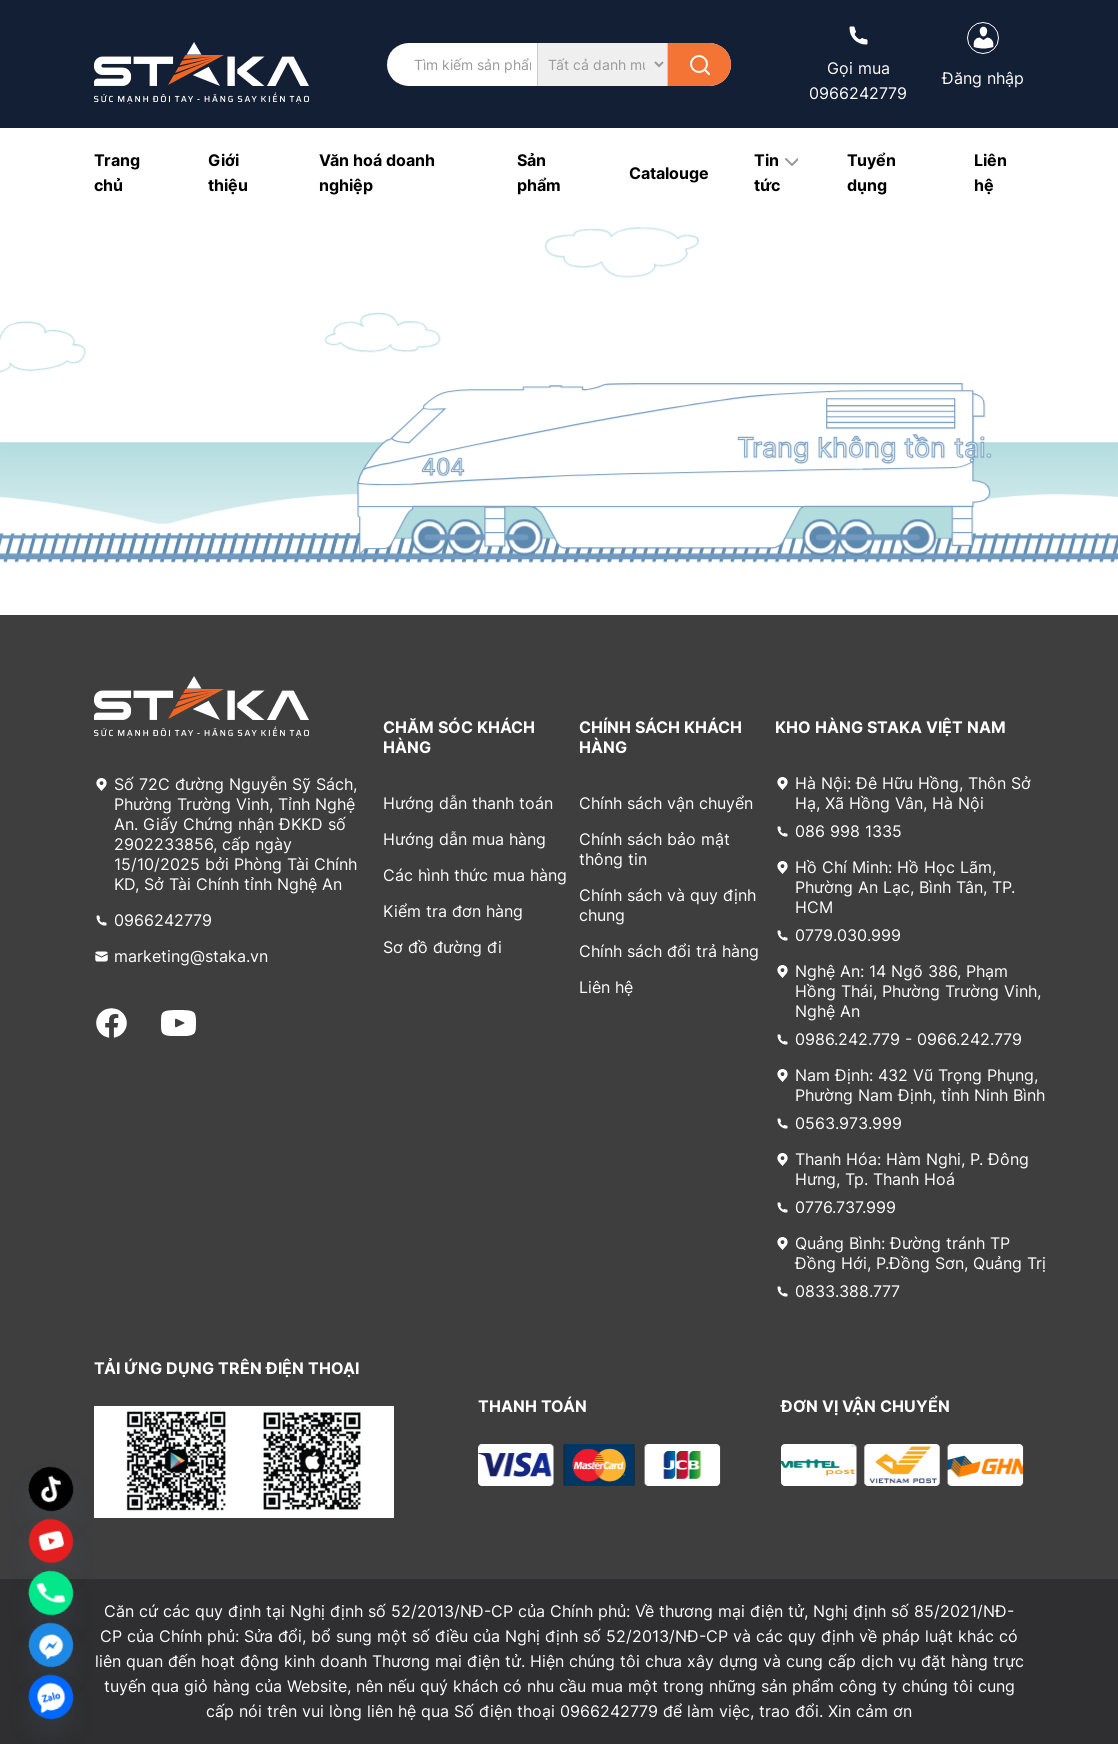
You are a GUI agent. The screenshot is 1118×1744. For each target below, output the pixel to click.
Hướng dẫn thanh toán (468, 803)
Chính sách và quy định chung (667, 905)
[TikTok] (51, 1489)
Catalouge (669, 173)
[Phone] (51, 1593)
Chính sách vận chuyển (666, 803)
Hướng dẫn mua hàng (464, 839)
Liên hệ (606, 987)
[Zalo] (51, 1697)
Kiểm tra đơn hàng (453, 911)
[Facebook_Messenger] (51, 1645)
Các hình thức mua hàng (475, 875)
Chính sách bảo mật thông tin (654, 849)
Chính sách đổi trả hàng (669, 951)
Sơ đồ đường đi (442, 947)
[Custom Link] (51, 1541)
